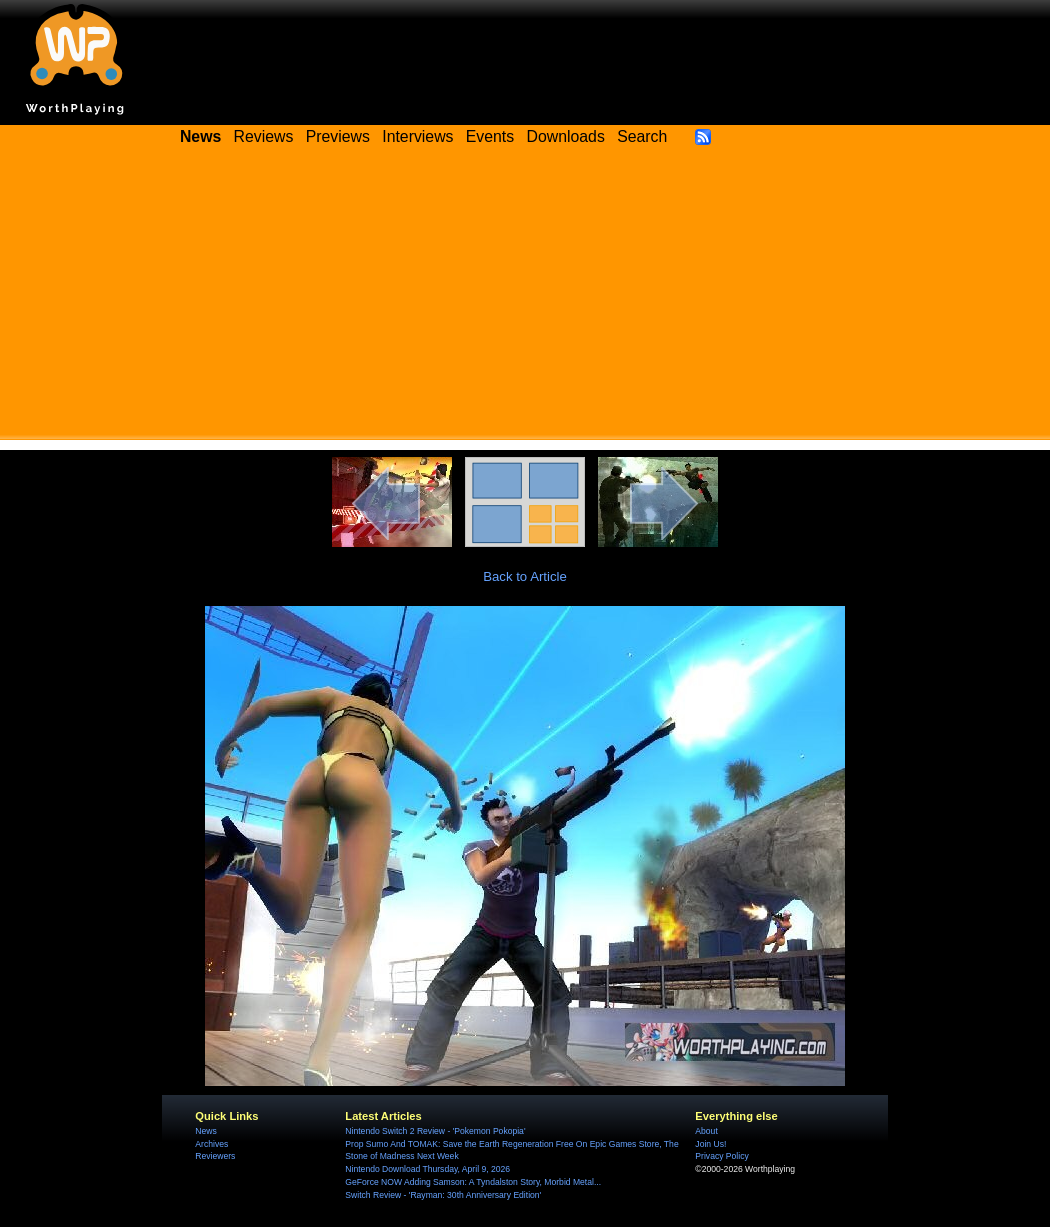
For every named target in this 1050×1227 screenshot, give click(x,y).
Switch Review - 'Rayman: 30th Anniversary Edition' (443, 1195)
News (205, 1131)
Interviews (417, 136)
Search (642, 136)
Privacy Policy (721, 1156)
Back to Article (525, 576)
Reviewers (215, 1156)
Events (490, 136)
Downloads (566, 136)
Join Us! (710, 1144)
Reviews (264, 136)
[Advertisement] (525, 300)
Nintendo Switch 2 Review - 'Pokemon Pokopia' (435, 1131)
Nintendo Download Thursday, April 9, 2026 (427, 1169)
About (706, 1131)
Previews (338, 136)
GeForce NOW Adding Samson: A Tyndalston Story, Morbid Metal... (473, 1182)
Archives (211, 1144)
